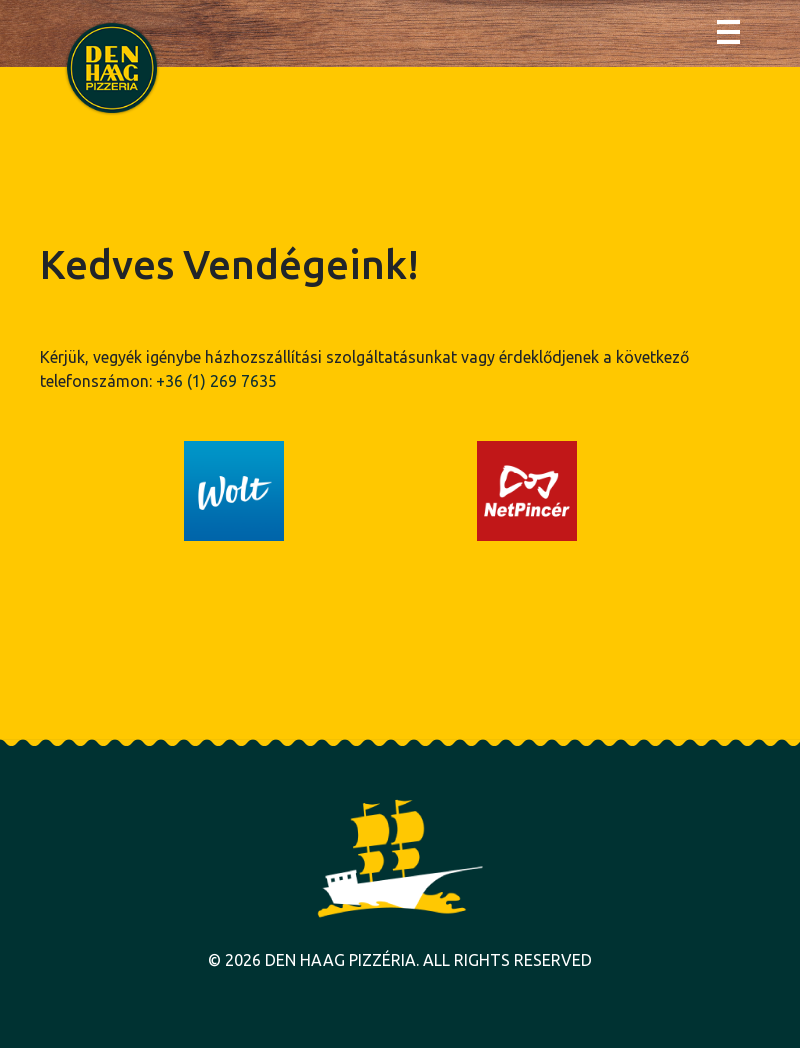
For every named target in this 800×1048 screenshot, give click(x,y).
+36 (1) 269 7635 (216, 381)
